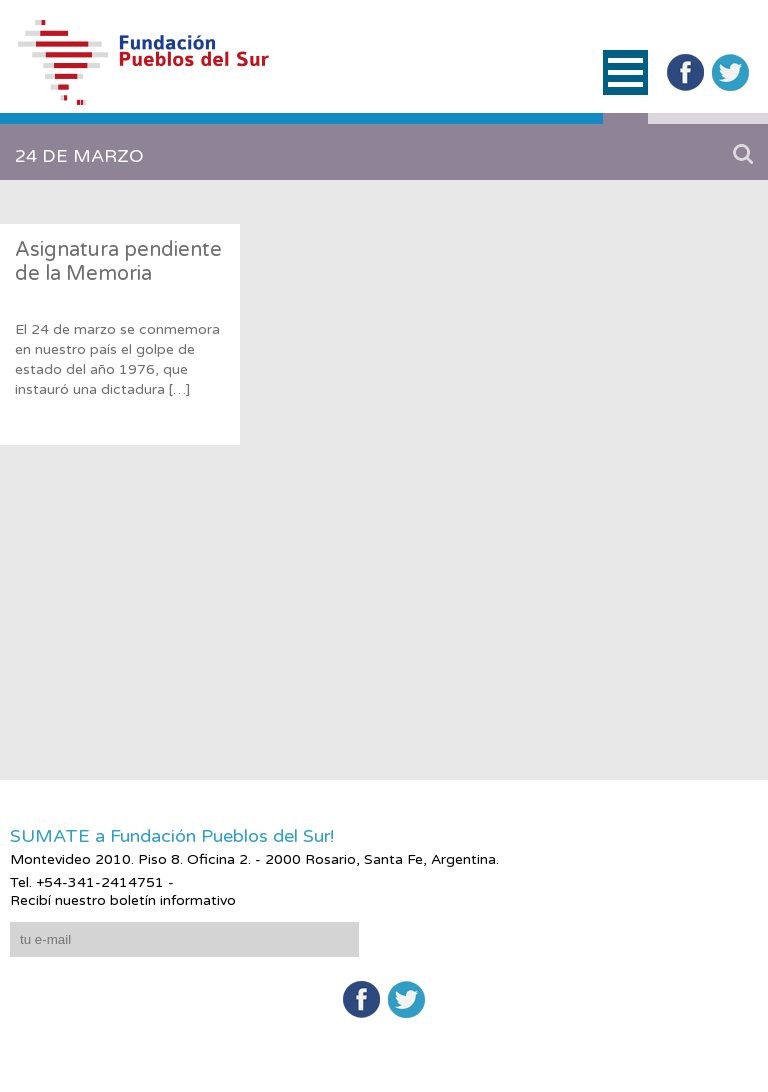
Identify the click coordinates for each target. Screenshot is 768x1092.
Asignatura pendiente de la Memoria (118, 262)
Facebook (685, 72)
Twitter (730, 72)
